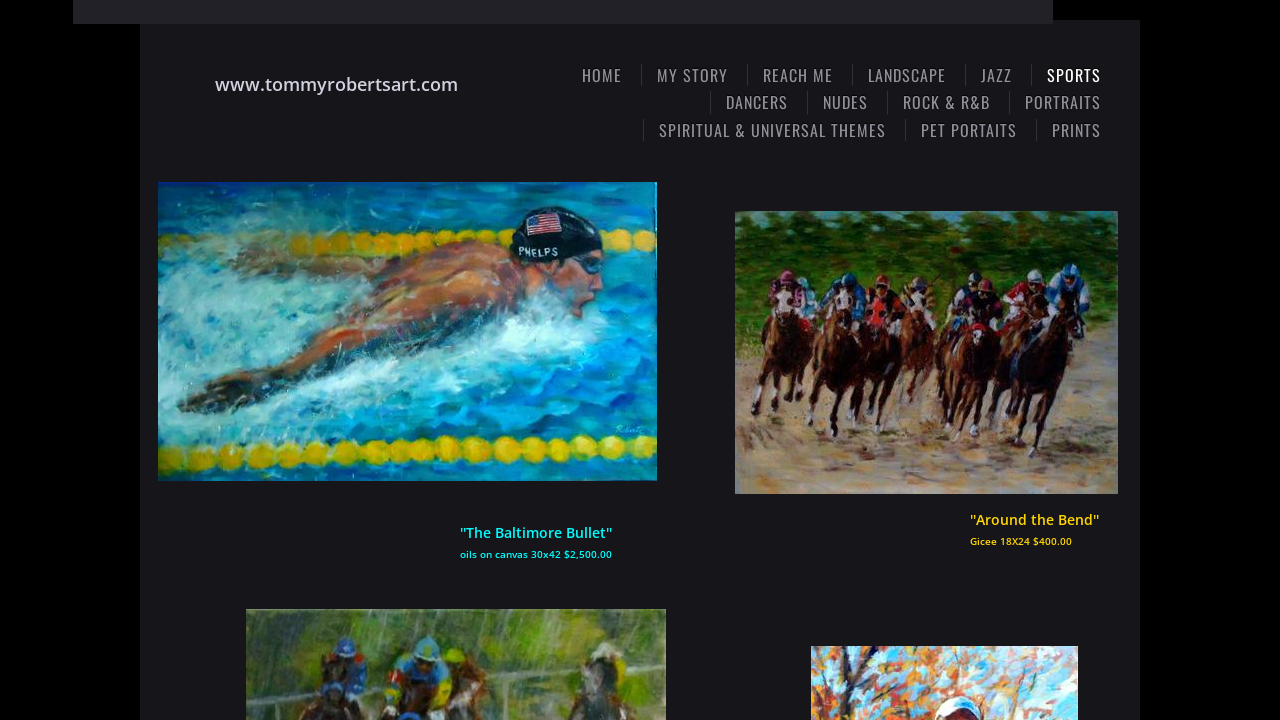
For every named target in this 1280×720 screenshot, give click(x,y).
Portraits (1063, 102)
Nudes (845, 102)
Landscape (907, 75)
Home (602, 75)
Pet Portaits (969, 130)
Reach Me (798, 75)
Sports (1074, 75)
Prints (1076, 130)
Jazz (996, 75)
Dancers (757, 102)
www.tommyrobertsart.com (336, 84)
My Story (692, 75)
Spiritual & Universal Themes (772, 130)
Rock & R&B (946, 102)
